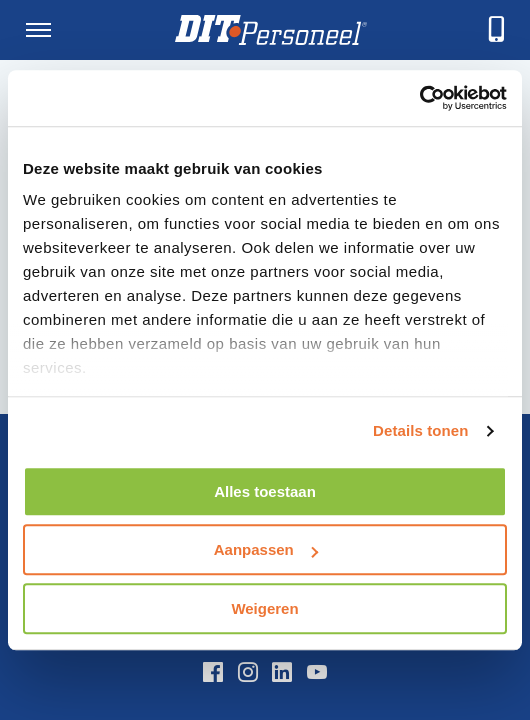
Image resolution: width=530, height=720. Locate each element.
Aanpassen (266, 549)
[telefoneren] (497, 30)
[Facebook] (213, 672)
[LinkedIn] (282, 672)
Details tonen (420, 430)
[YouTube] (317, 672)
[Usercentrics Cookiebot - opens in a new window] (419, 98)
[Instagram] (248, 672)
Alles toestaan (265, 491)
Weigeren (264, 608)
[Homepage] (271, 30)
